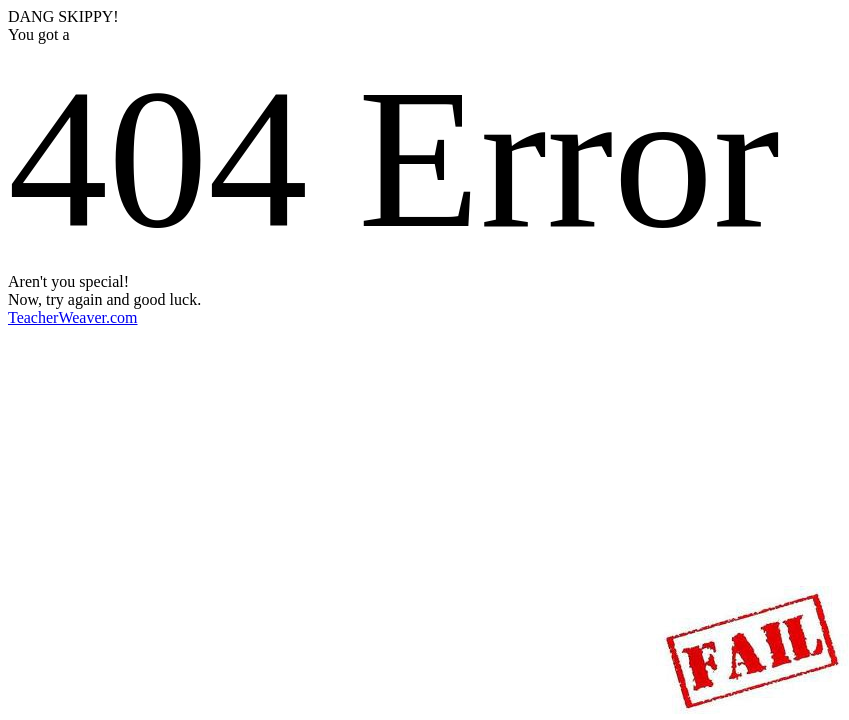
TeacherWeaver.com (73, 317)
